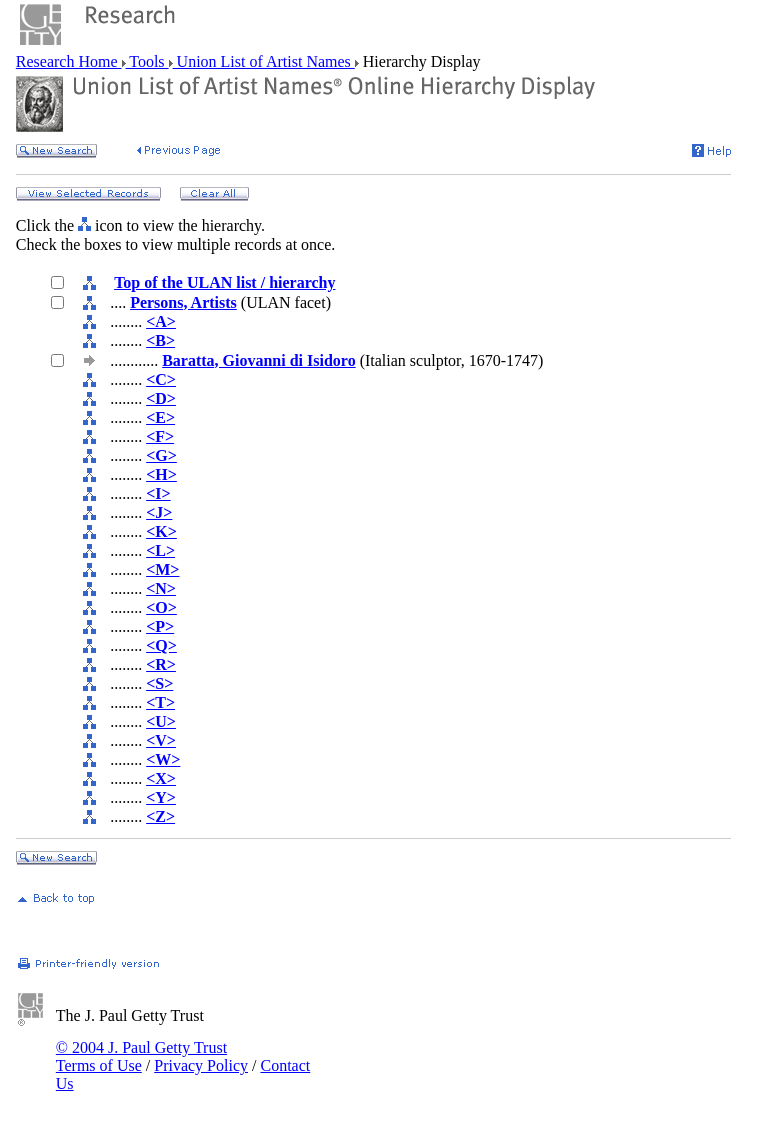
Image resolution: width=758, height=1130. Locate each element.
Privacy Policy (201, 1065)
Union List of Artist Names (264, 61)
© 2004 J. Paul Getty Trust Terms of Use (141, 1056)
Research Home (69, 61)
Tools (147, 61)
